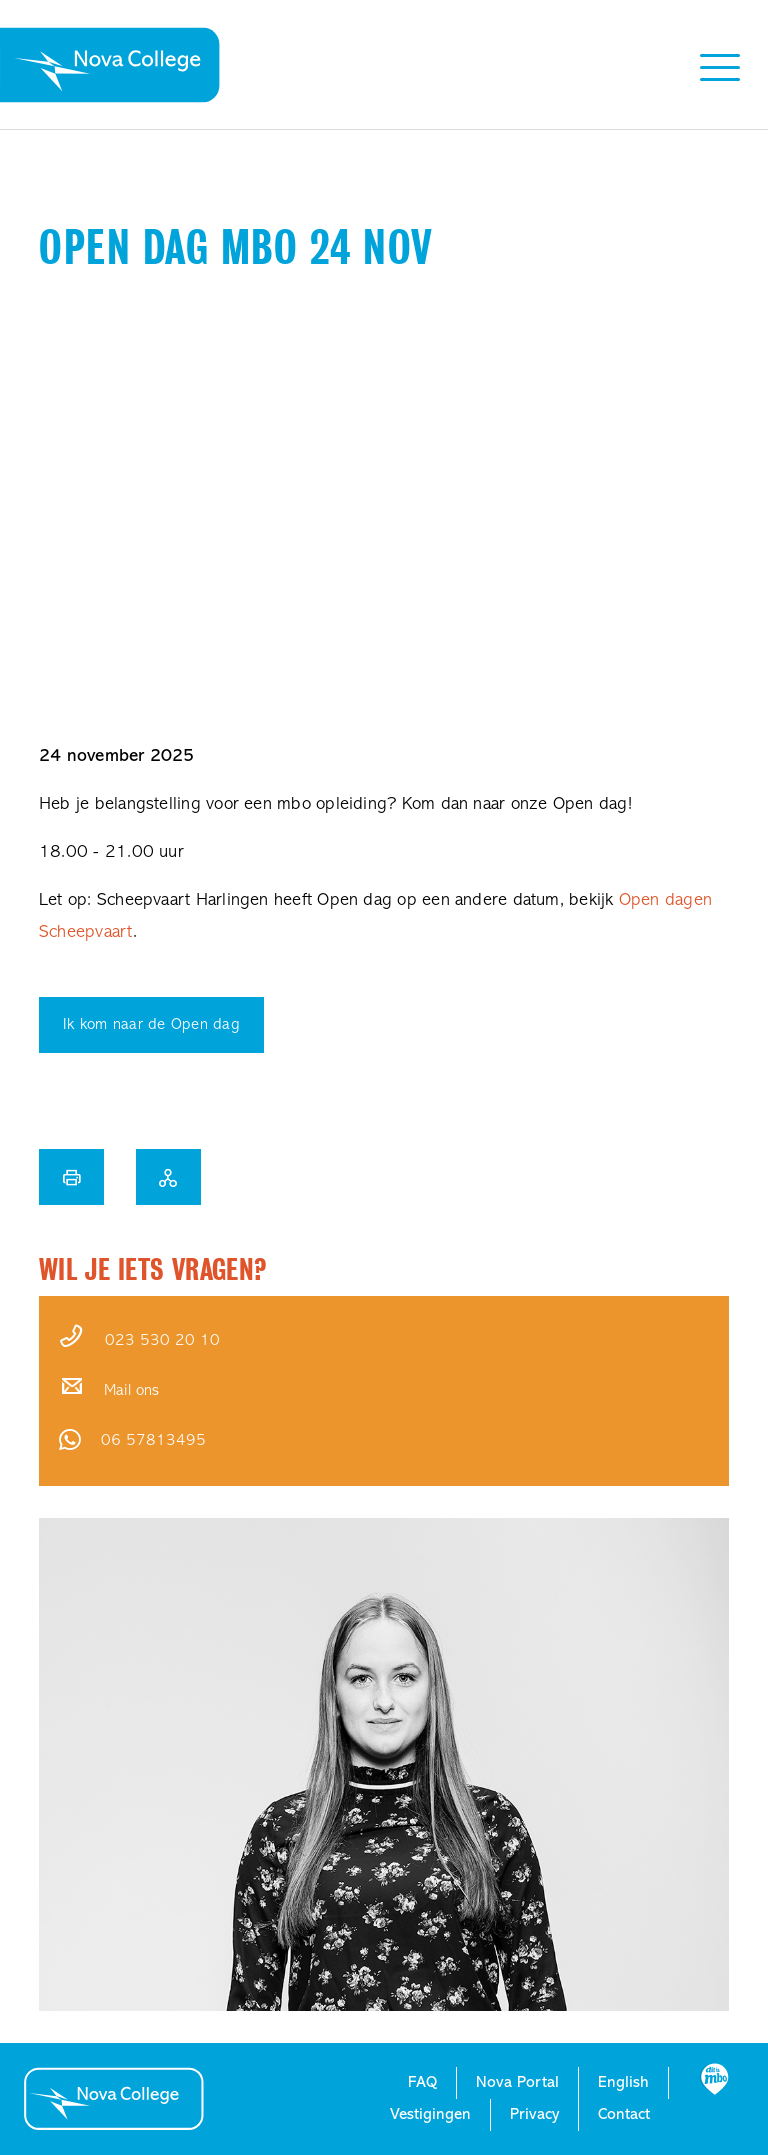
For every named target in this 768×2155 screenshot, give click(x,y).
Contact (624, 2115)
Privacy (534, 2115)
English (623, 2083)
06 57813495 (153, 1441)
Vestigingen (430, 2115)
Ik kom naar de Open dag (151, 1025)
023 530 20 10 (162, 1341)
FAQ (422, 2083)
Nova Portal (517, 2083)
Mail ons (131, 1391)
